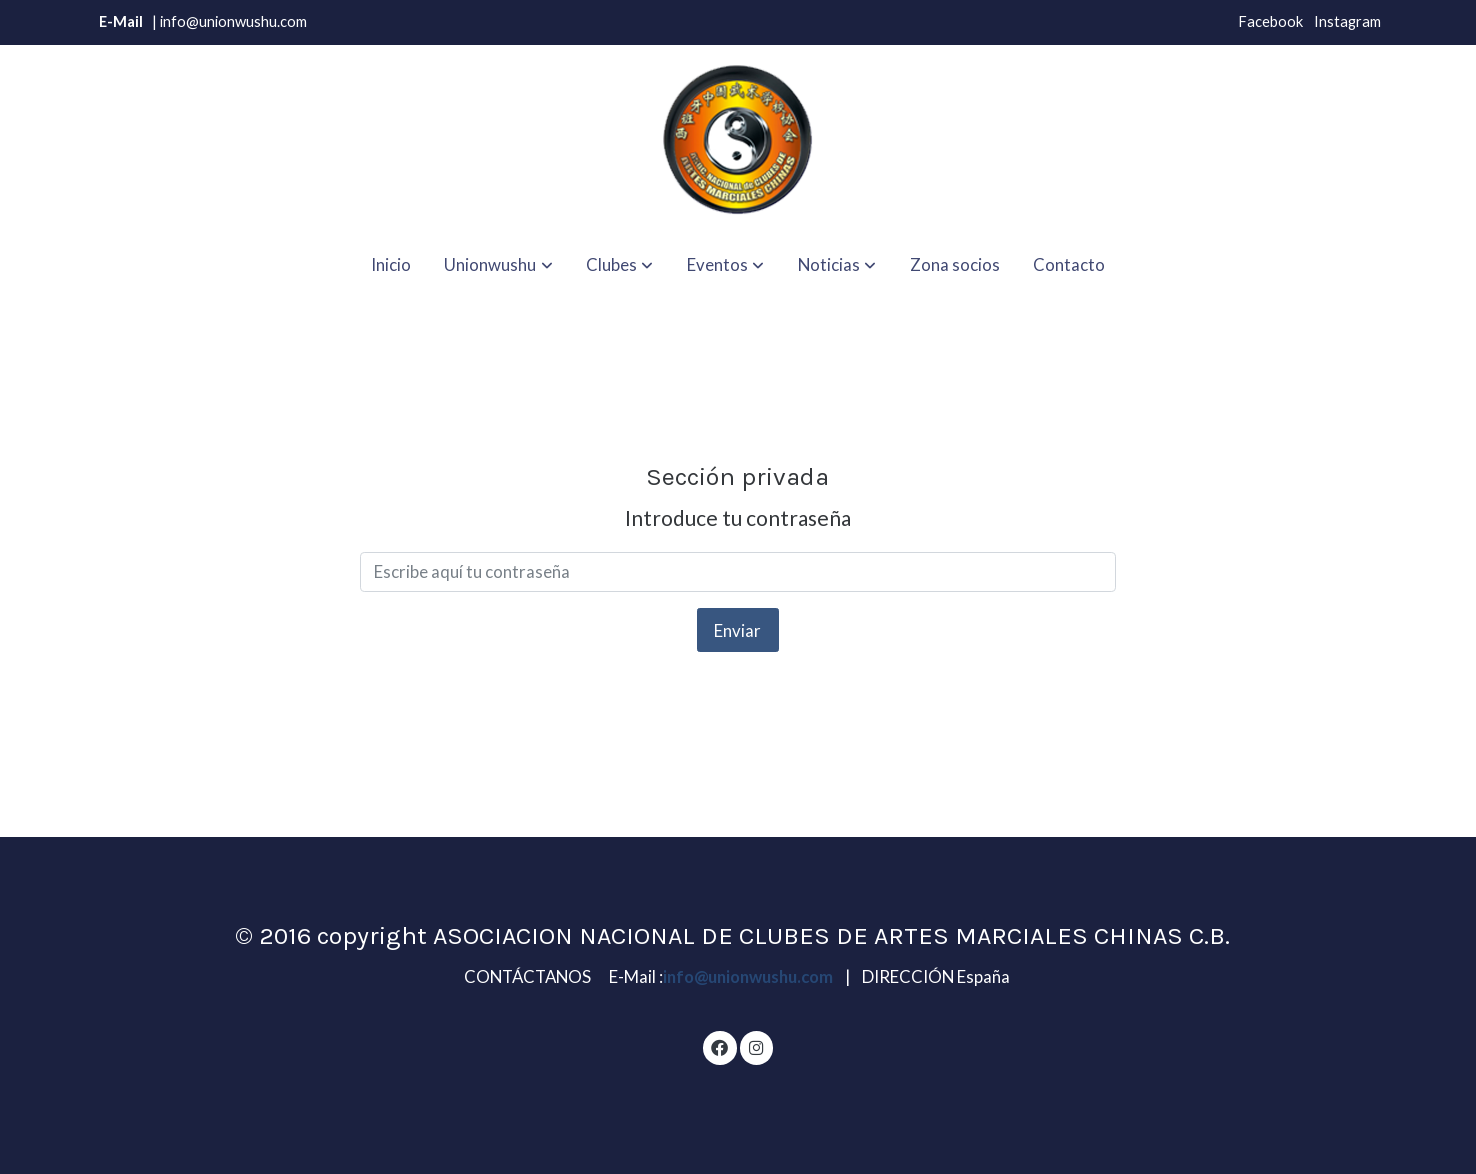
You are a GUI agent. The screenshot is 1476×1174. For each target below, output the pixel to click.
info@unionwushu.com (749, 976)
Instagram (1347, 21)
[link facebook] (720, 1046)
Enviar (737, 630)
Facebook (1270, 21)
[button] (499, 264)
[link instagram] (756, 1046)
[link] (738, 140)
